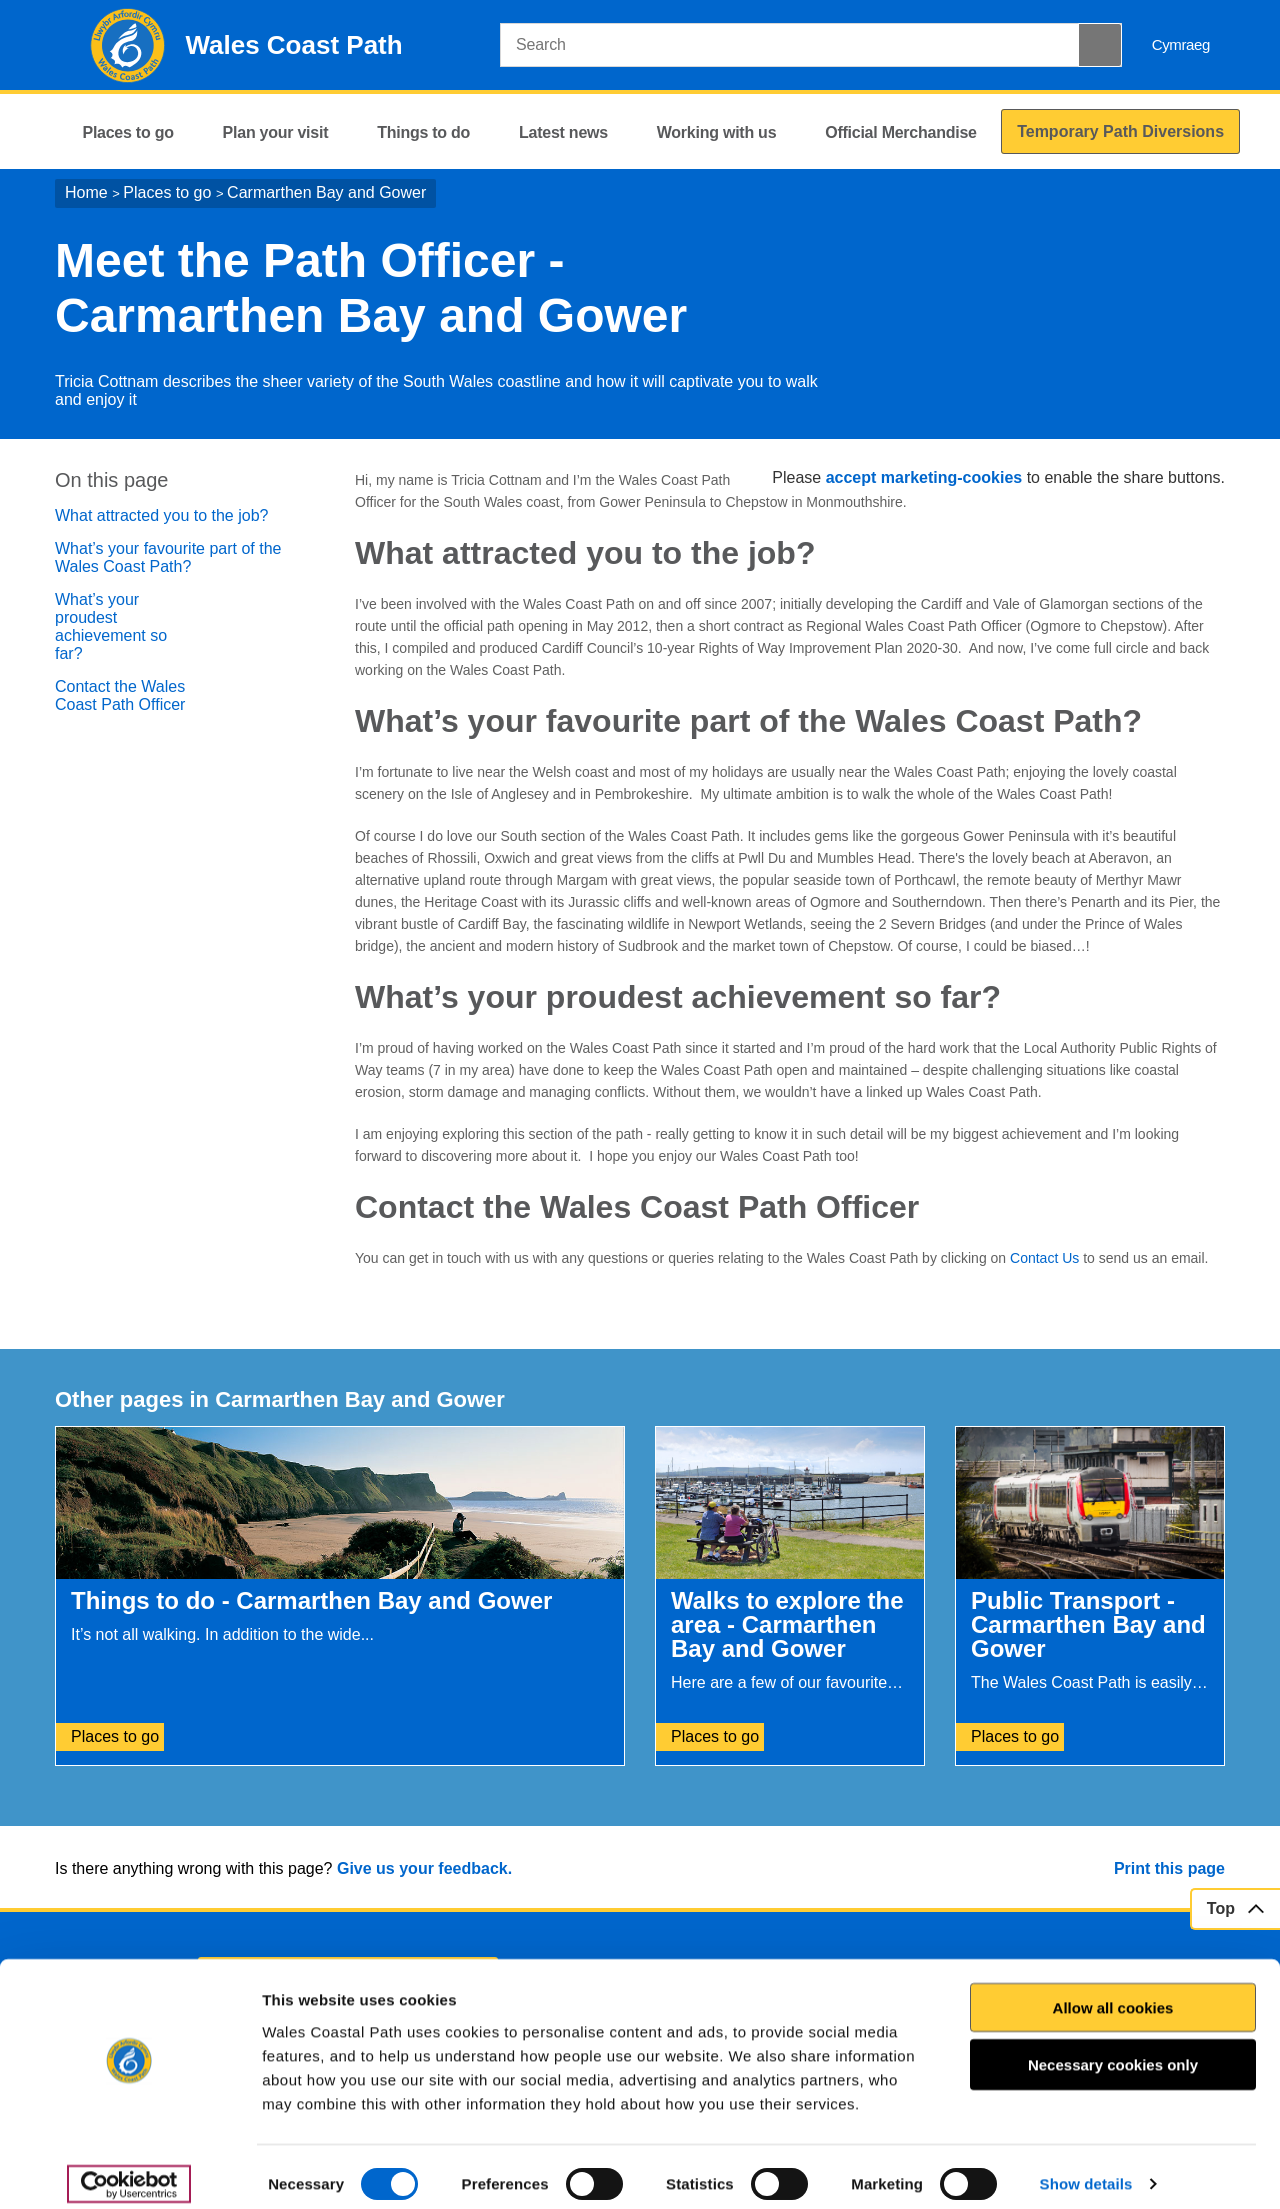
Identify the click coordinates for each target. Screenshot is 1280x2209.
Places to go (167, 192)
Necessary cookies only (1113, 2050)
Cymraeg (1181, 44)
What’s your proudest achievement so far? (111, 626)
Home (86, 192)
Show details (1086, 2169)
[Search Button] (1100, 45)
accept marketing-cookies (924, 477)
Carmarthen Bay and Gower (326, 192)
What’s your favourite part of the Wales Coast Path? (168, 557)
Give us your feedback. (424, 1868)
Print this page (1169, 1868)
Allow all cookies (1113, 1992)
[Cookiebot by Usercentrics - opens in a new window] (129, 2170)
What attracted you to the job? (161, 515)
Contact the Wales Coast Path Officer (120, 695)
